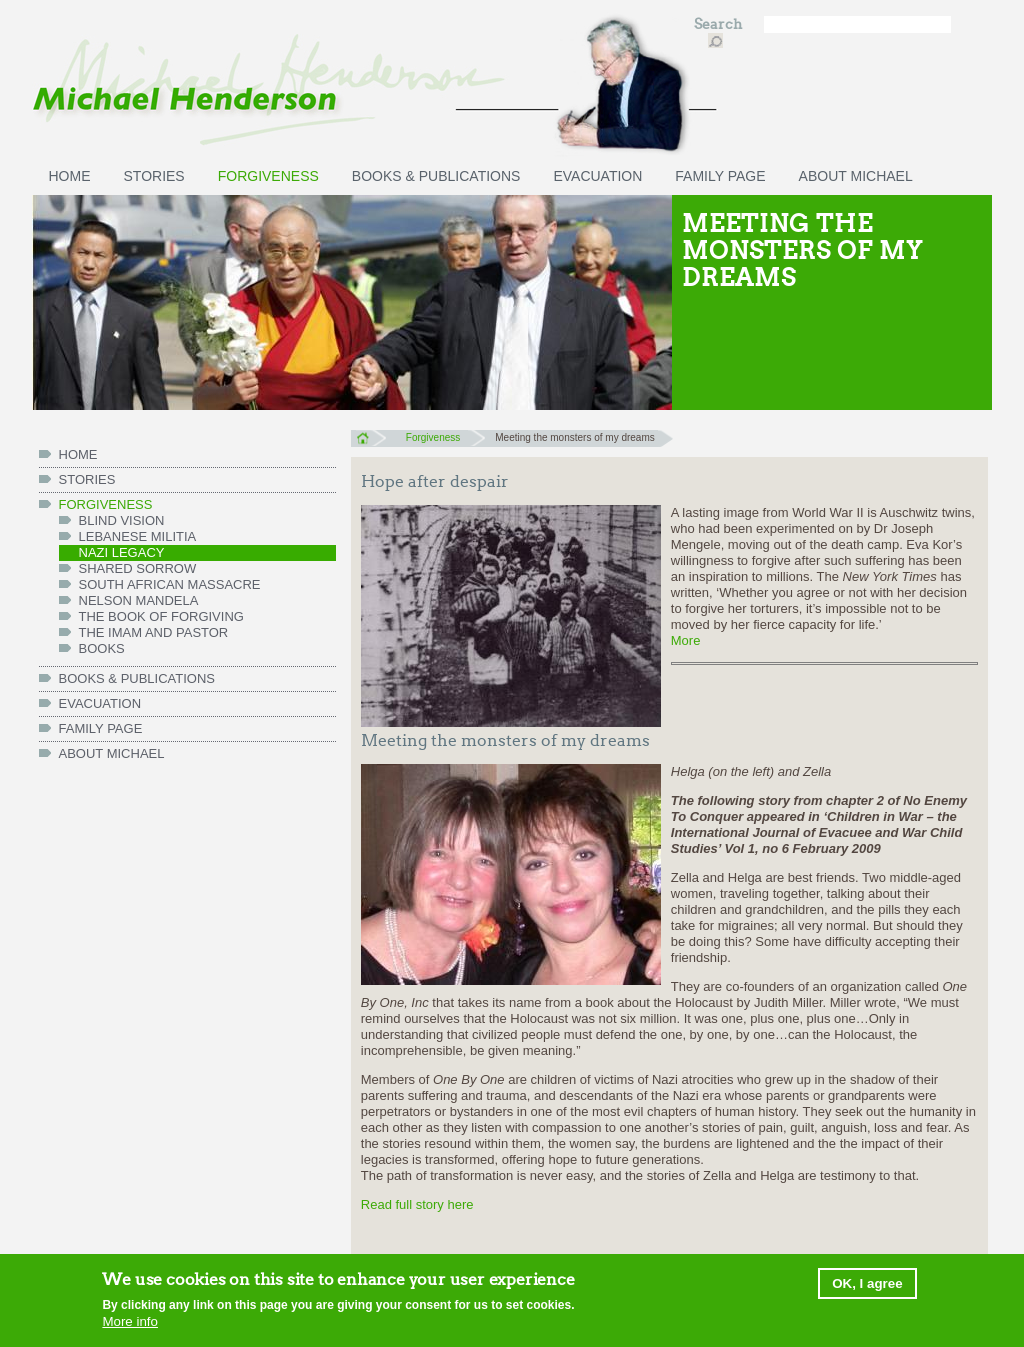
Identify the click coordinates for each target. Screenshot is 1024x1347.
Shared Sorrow (138, 568)
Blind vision (122, 520)
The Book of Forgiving (161, 616)
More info (130, 1322)
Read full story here (417, 1204)
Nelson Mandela (139, 600)
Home (368, 438)
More (686, 640)
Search (719, 24)
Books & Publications (436, 176)
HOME (70, 176)
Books (102, 648)
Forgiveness (268, 176)
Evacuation (597, 176)
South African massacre (170, 584)
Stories (154, 176)
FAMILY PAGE (720, 176)
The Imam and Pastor (154, 632)
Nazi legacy (122, 552)
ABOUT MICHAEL (856, 176)
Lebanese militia (138, 536)
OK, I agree (867, 1284)
